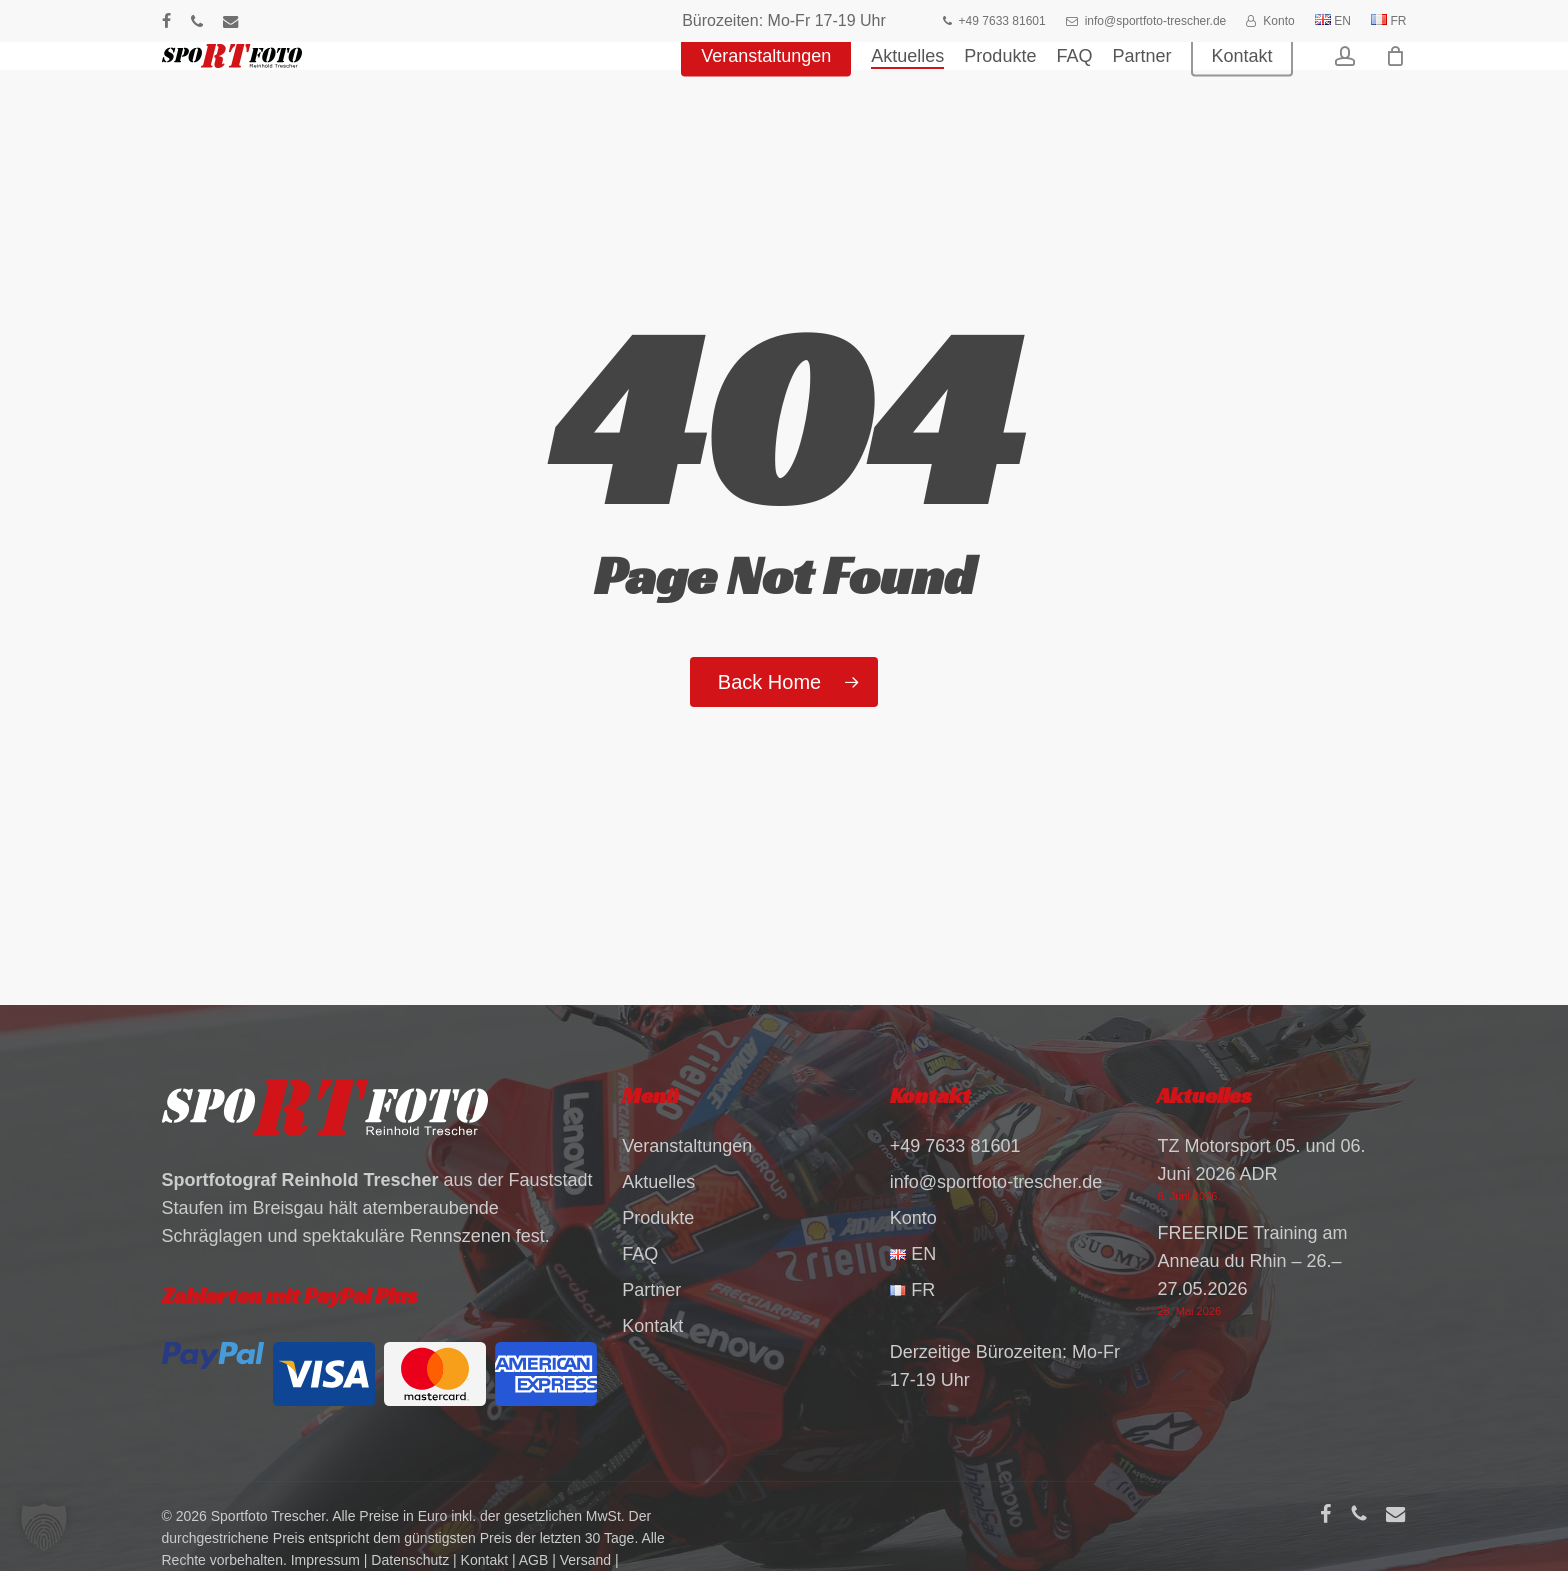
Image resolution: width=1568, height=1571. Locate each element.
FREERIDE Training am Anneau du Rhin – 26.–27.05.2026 (1252, 1261)
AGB (534, 1560)
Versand (585, 1560)
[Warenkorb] (1396, 85)
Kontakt (652, 1326)
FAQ (640, 1254)
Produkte (658, 1218)
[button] (44, 1527)
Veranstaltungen (687, 1146)
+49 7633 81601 (955, 1146)
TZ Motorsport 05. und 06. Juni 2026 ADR (1261, 1160)
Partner (651, 1290)
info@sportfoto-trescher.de (996, 1182)
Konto (913, 1218)
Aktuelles (658, 1182)
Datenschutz (410, 1560)
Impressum (325, 1560)
